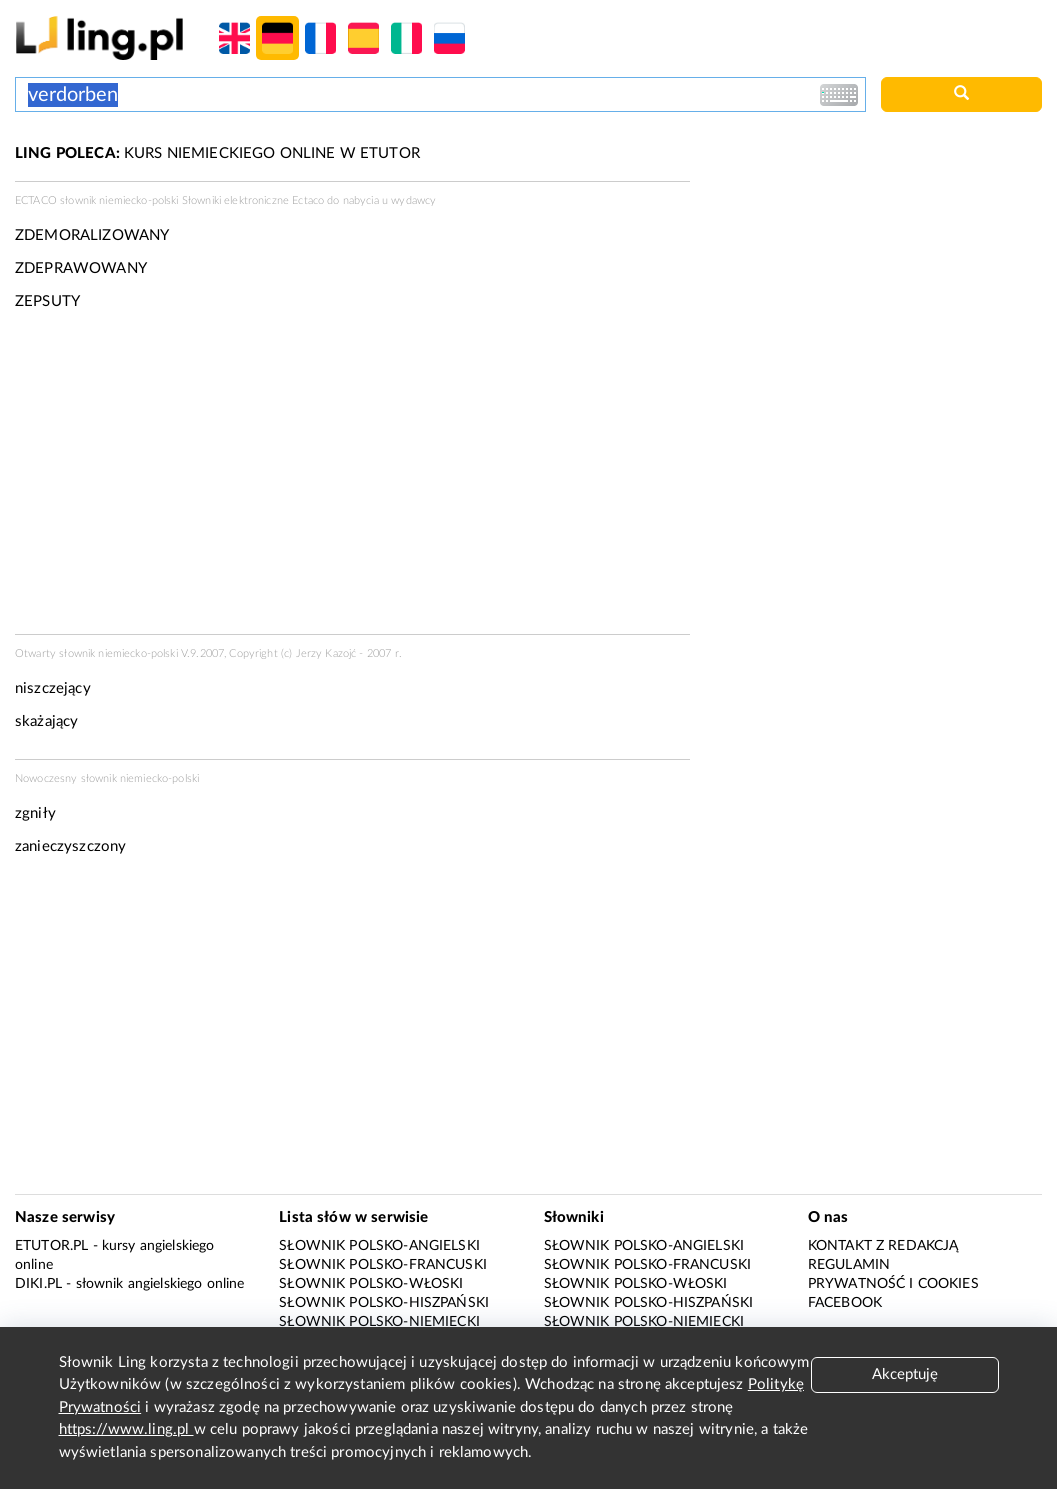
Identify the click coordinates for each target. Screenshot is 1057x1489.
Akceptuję (905, 1374)
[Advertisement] (352, 479)
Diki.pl (38, 1284)
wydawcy (413, 200)
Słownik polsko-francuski (383, 1265)
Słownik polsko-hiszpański (384, 1303)
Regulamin (849, 1265)
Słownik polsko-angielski (379, 1246)
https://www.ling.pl (126, 1429)
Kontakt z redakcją (883, 1246)
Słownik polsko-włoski (371, 1284)
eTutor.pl (51, 1246)
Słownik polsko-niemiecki (379, 1322)
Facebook (845, 1303)
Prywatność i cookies (893, 1284)
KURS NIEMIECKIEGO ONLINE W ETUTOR (217, 153)
